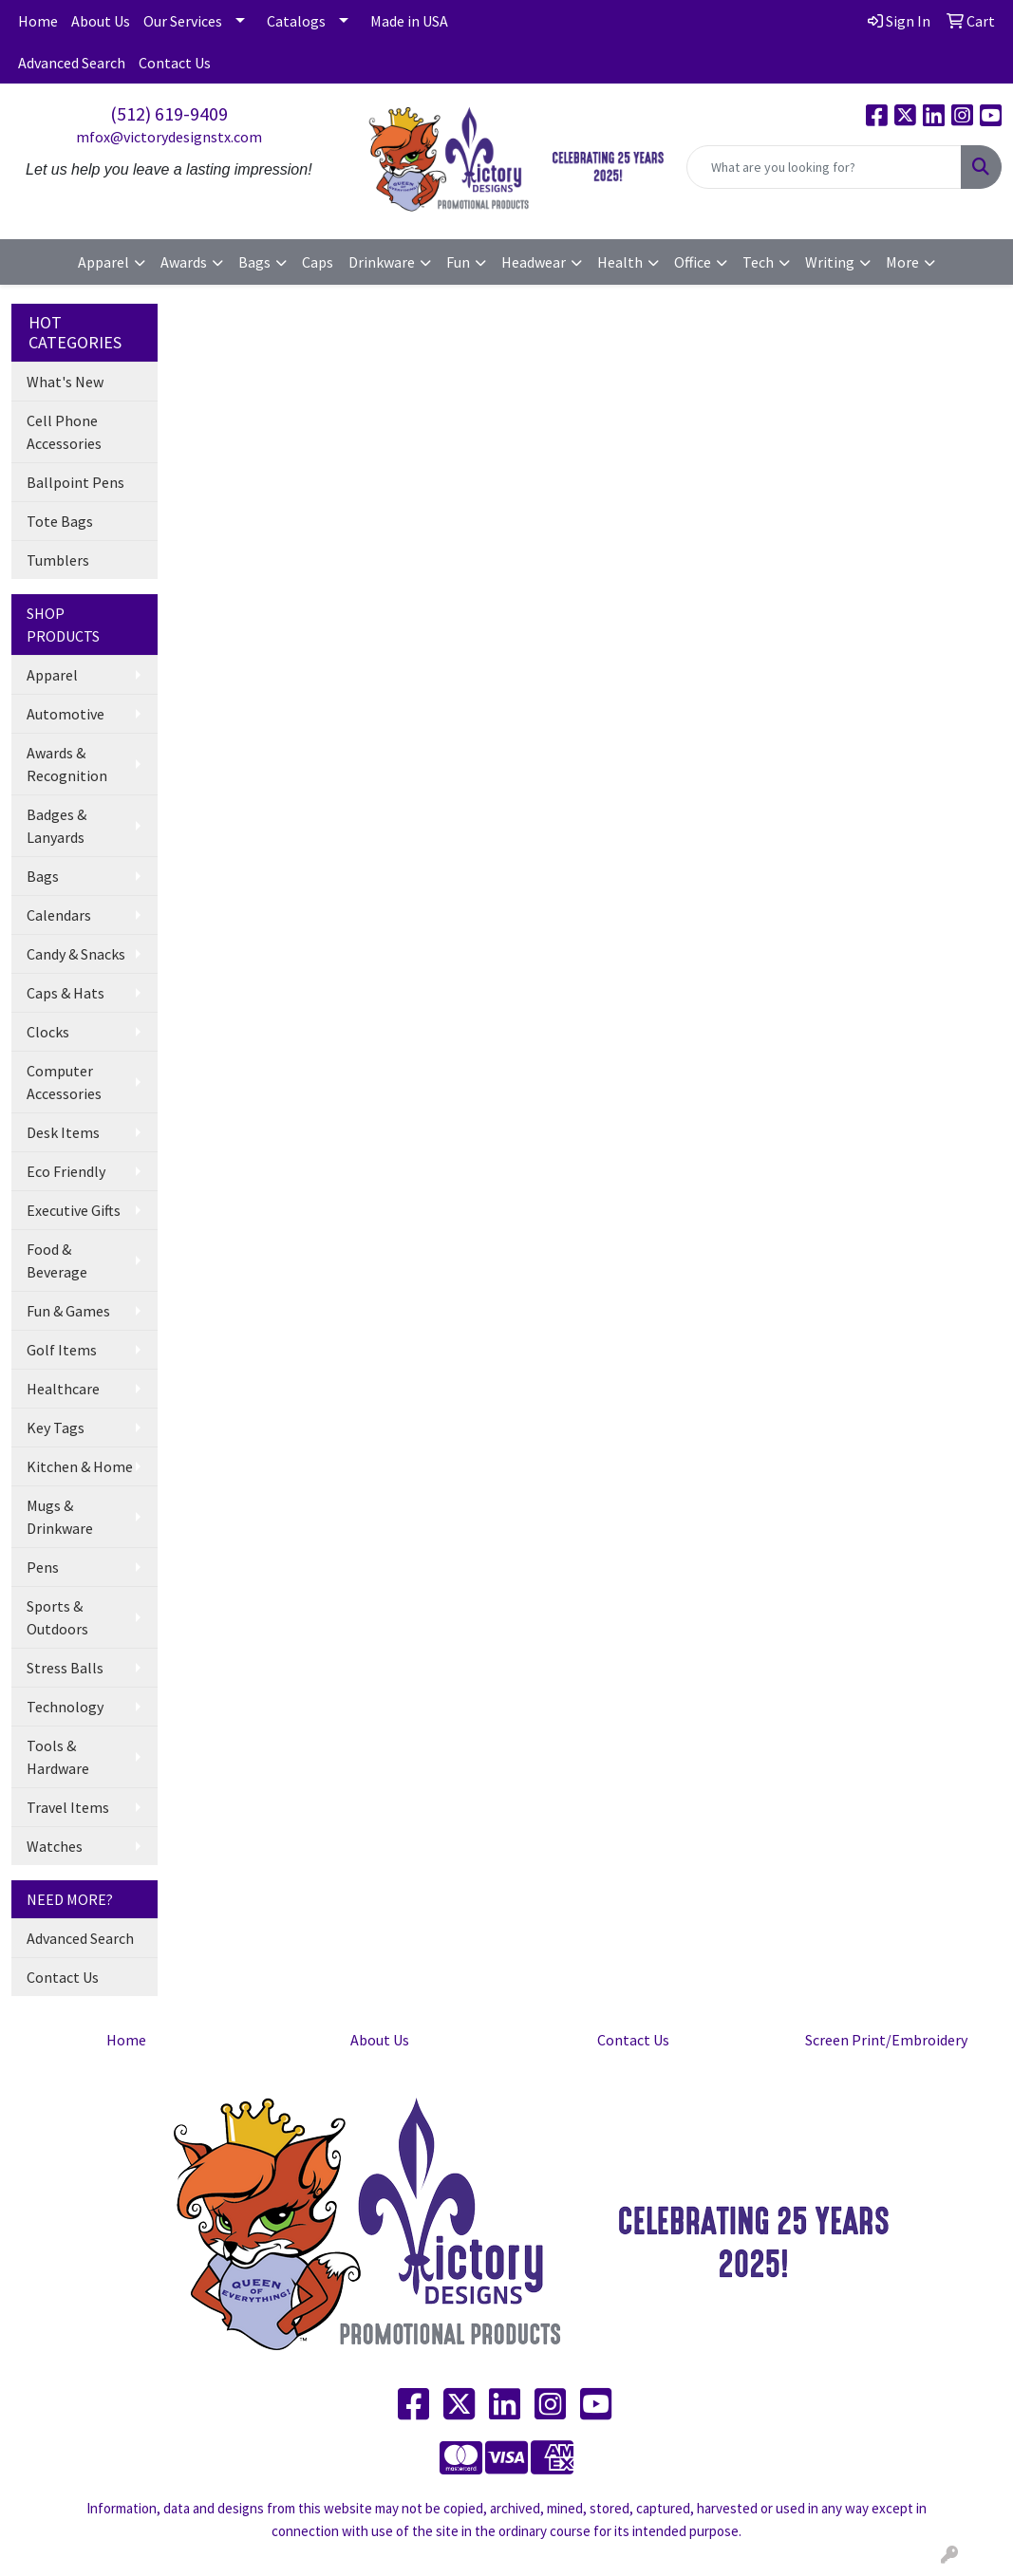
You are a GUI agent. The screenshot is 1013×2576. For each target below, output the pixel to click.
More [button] (902, 261)
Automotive (65, 713)
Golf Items (62, 1349)
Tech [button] (758, 261)
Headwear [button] (533, 261)
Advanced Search (71, 62)
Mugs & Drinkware (60, 1517)
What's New (65, 381)
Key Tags (55, 1427)
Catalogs (296, 20)
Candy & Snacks (76, 953)
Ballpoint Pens (75, 482)
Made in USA (409, 20)
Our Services (182, 20)
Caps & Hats (65, 992)
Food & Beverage (57, 1260)
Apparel (52, 674)
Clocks (48, 1031)
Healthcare (63, 1388)
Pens (43, 1567)
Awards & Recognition (67, 764)
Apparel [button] (103, 261)
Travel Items (68, 1807)
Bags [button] (254, 261)
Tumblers (58, 560)
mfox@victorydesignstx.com (169, 136)
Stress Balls (65, 1667)
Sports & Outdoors (57, 1617)
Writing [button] (829, 261)
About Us (100, 20)
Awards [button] (183, 261)
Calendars (59, 914)
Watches (55, 1846)
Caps (317, 261)
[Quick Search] (824, 167)
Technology (65, 1706)
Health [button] (620, 261)
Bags (43, 876)
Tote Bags (60, 521)
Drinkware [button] (381, 261)
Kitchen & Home (80, 1466)
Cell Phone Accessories (64, 432)
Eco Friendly (66, 1171)
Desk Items (63, 1132)
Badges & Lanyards (56, 826)
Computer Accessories (64, 1082)
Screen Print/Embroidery (886, 2039)
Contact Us (175, 62)
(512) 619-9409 (169, 113)
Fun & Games (68, 1310)
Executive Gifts (74, 1210)
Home (38, 20)
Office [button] (692, 261)
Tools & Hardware (58, 1757)
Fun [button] (458, 261)
